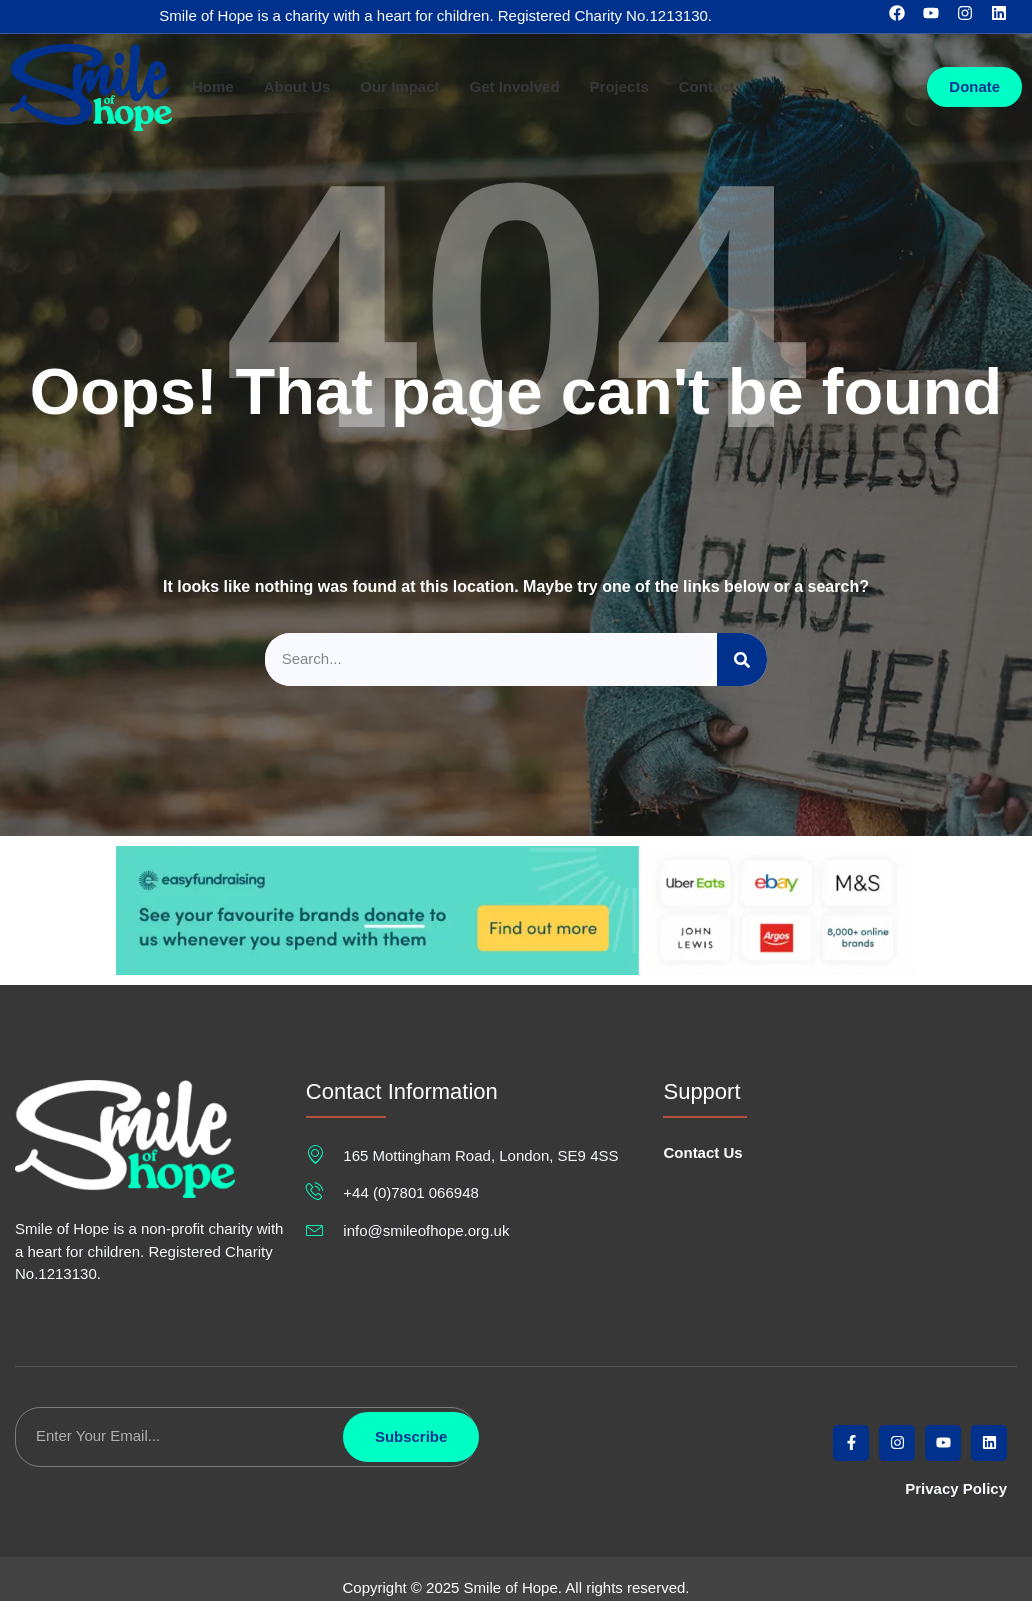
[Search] (742, 659)
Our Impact (399, 87)
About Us (297, 87)
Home (213, 87)
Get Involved (515, 87)
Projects (619, 87)
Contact (707, 87)
